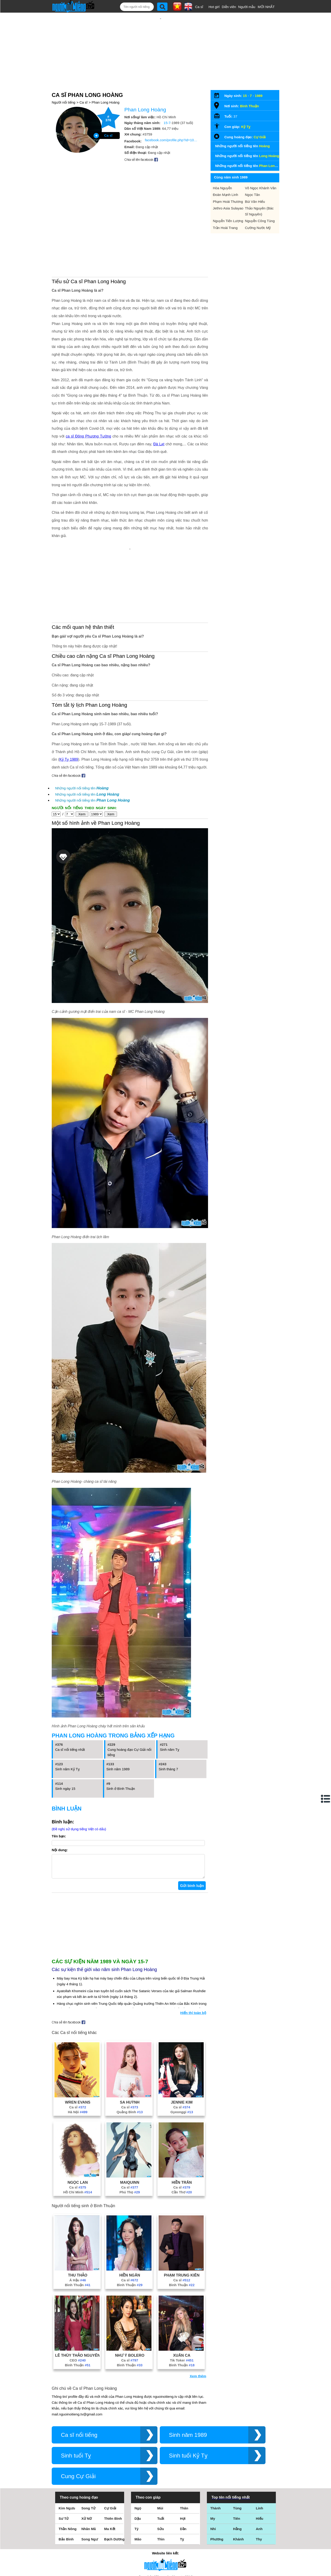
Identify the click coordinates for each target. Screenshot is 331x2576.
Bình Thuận (77, 2225)
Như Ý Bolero (129, 2296)
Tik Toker (182, 2300)
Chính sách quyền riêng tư (165, 2550)
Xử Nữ (86, 2459)
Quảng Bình (130, 2052)
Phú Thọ (130, 2132)
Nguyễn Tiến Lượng (228, 206)
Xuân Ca (181, 2296)
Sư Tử (63, 2459)
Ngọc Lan (78, 2123)
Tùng (237, 2448)
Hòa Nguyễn (222, 173)
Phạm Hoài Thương (228, 187)
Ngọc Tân (252, 180)
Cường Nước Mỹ (258, 213)
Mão (137, 2479)
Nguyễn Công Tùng (260, 206)
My (212, 2459)
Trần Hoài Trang (225, 213)
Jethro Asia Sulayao (228, 193)
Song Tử (88, 2448)
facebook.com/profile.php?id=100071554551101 (171, 125)
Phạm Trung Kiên (182, 2215)
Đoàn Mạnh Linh (225, 180)
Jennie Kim (181, 2042)
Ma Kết (109, 2469)
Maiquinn (129, 2123)
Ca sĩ (199, 7)
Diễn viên (229, 7)
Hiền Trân (182, 2123)
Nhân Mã (88, 2469)
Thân (184, 2448)
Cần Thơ (181, 2132)
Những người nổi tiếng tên (81, 724)
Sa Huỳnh (130, 2042)
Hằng (237, 2469)
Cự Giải (260, 122)
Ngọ (137, 2448)
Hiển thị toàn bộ (193, 1953)
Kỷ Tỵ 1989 (68, 695)
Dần (183, 2469)
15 (245, 81)
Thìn (161, 2479)
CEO (78, 2300)
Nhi (213, 2469)
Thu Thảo (77, 2215)
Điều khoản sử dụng (165, 2526)
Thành (215, 2448)
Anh (259, 2469)
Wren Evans (77, 2042)
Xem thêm (198, 2316)
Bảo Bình (66, 2479)
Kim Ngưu (67, 2448)
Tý (136, 2469)
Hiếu (259, 2459)
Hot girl (214, 7)
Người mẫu (246, 7)
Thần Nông (68, 2469)
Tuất (160, 2459)
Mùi (160, 2448)
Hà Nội (77, 2052)
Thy (259, 2479)
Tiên (236, 2459)
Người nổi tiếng (63, 87)
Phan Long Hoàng (106, 87)
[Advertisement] (160, 43)
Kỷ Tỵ (245, 112)
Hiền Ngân (129, 2215)
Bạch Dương (114, 2479)
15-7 (167, 108)
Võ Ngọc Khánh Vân (261, 173)
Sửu (160, 2469)
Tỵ (182, 2479)
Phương (216, 2479)
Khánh (238, 2479)
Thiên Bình (113, 2459)
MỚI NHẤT (266, 7)
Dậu (137, 2459)
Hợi (182, 2459)
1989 (259, 81)
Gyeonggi (181, 2052)
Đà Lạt (158, 395)
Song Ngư (89, 2479)
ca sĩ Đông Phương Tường (88, 387)
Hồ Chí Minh (77, 2132)
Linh (259, 2448)
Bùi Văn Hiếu (255, 187)
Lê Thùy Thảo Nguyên (77, 2296)
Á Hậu (77, 2220)
